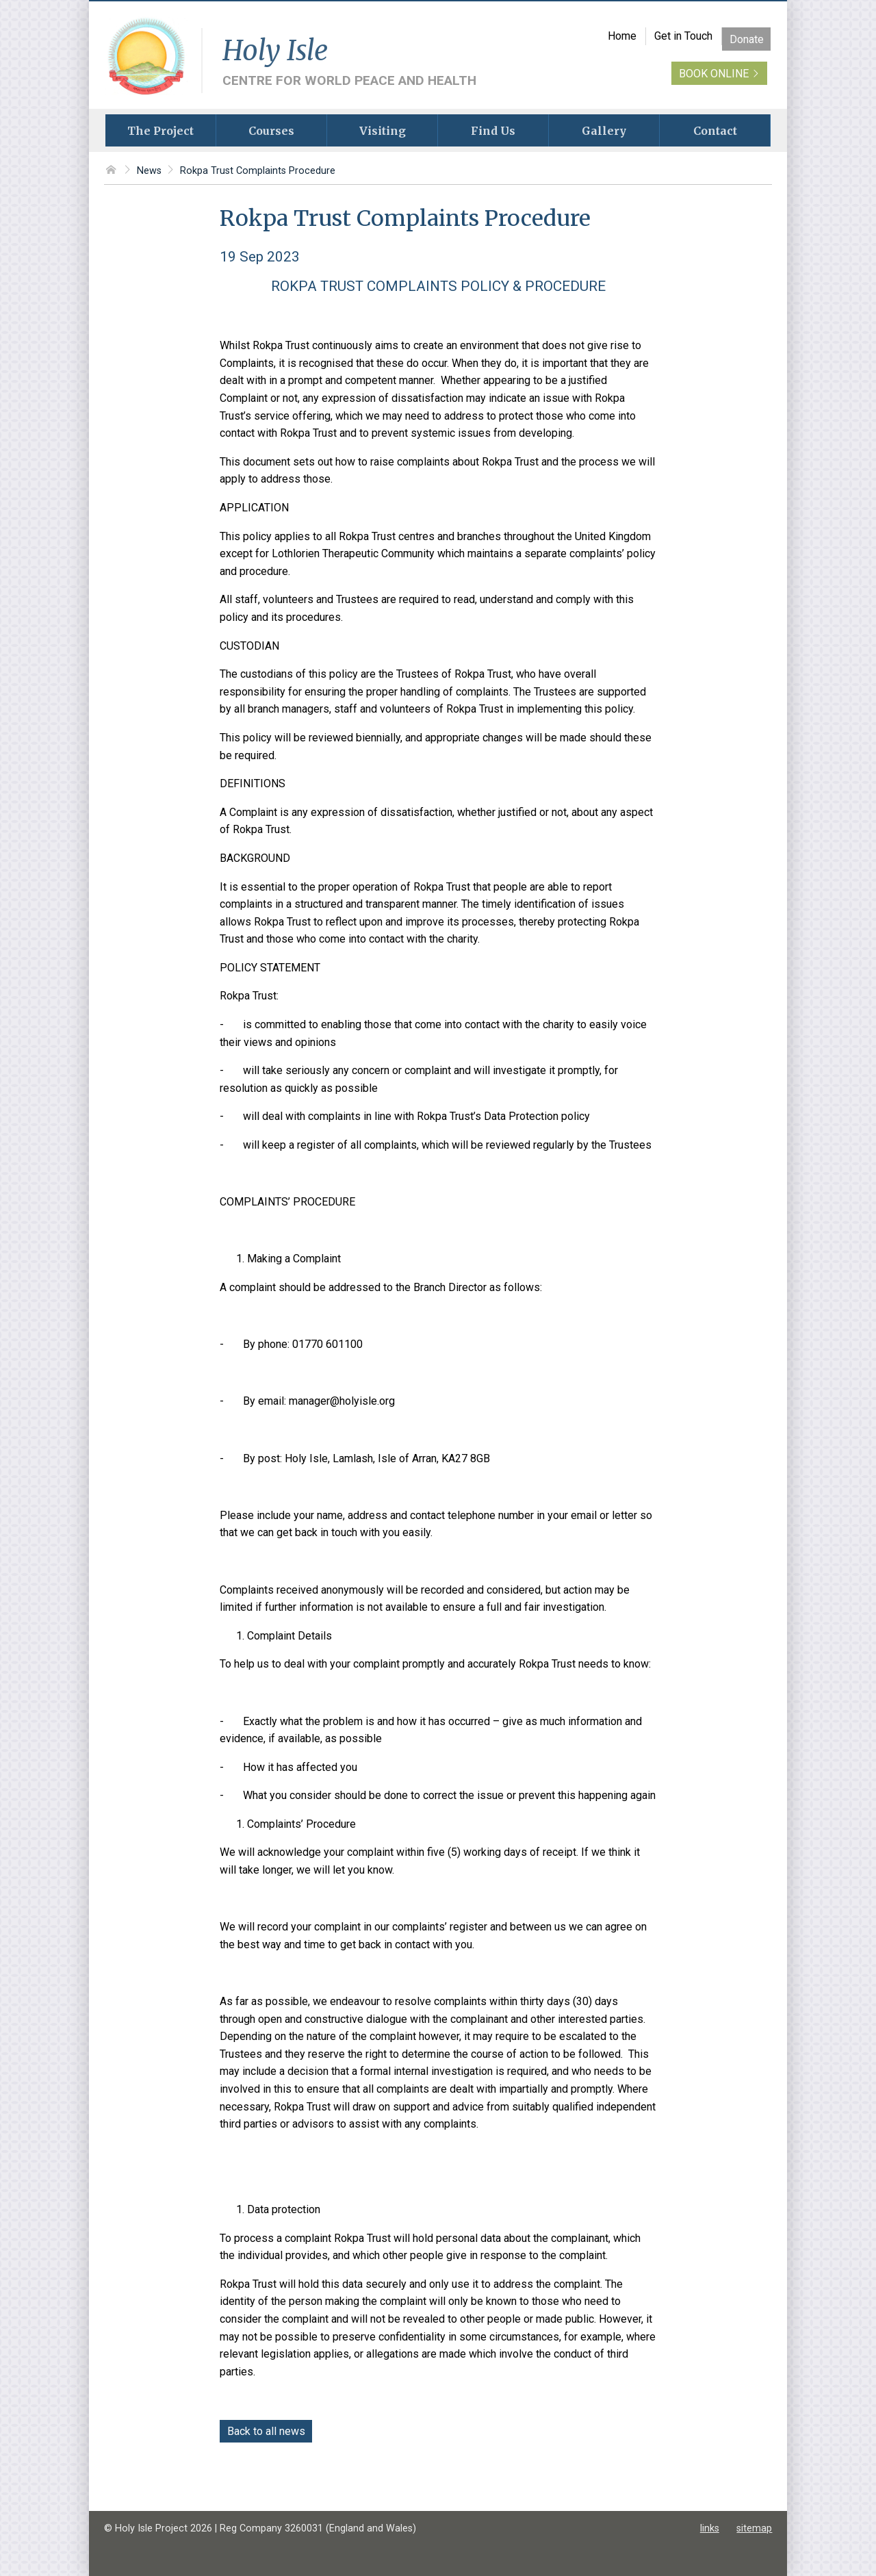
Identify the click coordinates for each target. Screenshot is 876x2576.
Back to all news (266, 2431)
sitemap (754, 2528)
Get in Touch (683, 35)
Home (622, 35)
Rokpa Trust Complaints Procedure (257, 171)
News (149, 171)
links (709, 2528)
